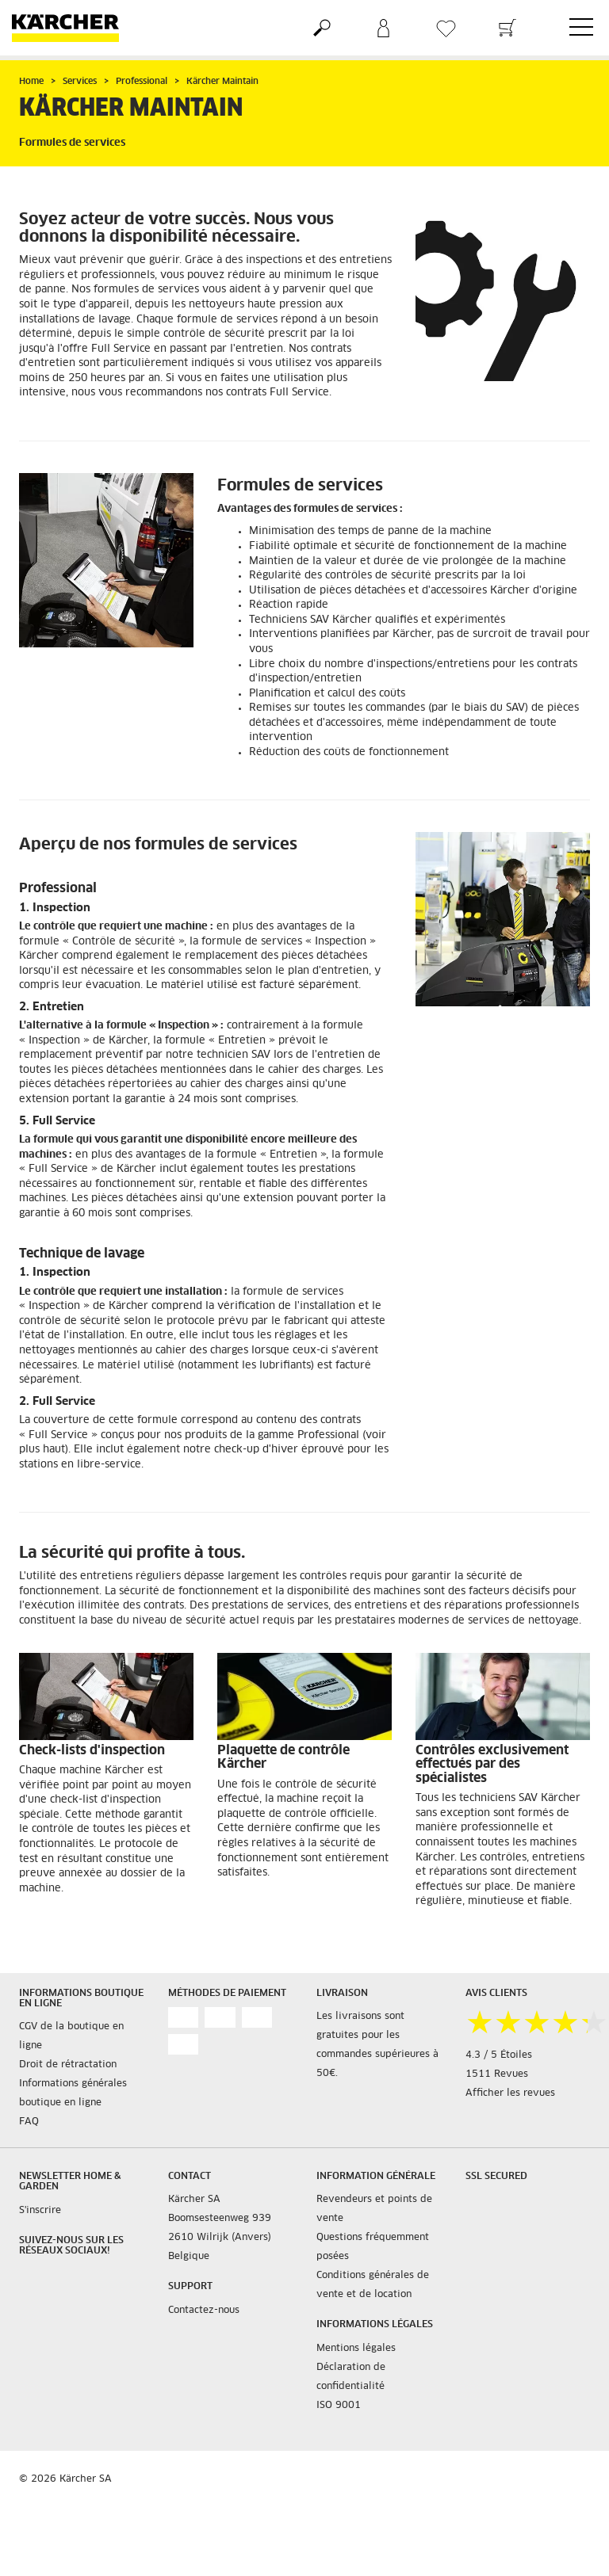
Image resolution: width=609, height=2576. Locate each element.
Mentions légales (356, 2348)
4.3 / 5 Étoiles (498, 2055)
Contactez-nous (203, 2310)
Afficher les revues (510, 2093)
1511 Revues (496, 2074)
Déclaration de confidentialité (350, 2377)
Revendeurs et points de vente (374, 2209)
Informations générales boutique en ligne (73, 2093)
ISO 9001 (338, 2405)
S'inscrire (40, 2210)
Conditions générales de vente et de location (372, 2285)
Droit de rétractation (68, 2065)
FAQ (29, 2122)
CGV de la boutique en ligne (71, 2036)
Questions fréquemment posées (372, 2247)
